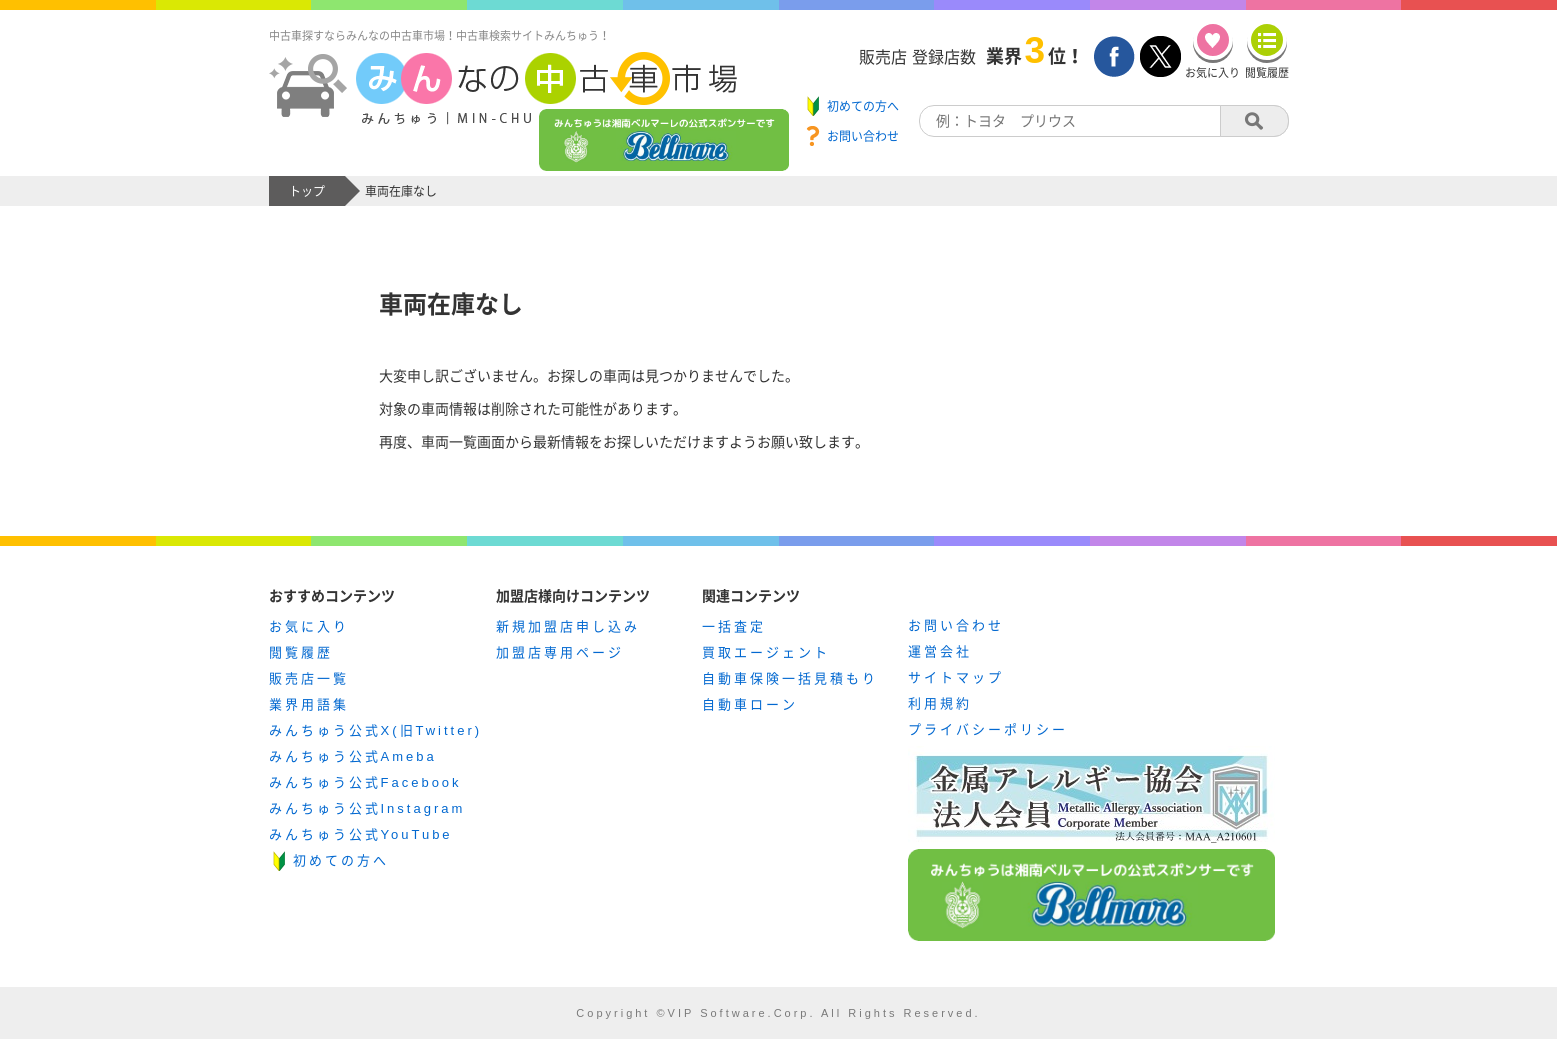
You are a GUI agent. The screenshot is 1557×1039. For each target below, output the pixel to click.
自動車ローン (750, 704)
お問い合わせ (956, 625)
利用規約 (940, 703)
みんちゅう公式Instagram (367, 808)
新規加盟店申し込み (568, 626)
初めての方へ (341, 860)
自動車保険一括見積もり (790, 678)
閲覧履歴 (301, 652)
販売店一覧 (309, 678)
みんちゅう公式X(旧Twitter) (376, 730)
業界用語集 (309, 704)
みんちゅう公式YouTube (361, 834)
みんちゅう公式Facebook (365, 782)
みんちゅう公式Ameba (353, 756)
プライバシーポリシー (988, 729)
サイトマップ (956, 677)
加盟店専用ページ (560, 652)
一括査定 (734, 626)
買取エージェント (766, 652)
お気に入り (309, 626)
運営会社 (940, 651)
